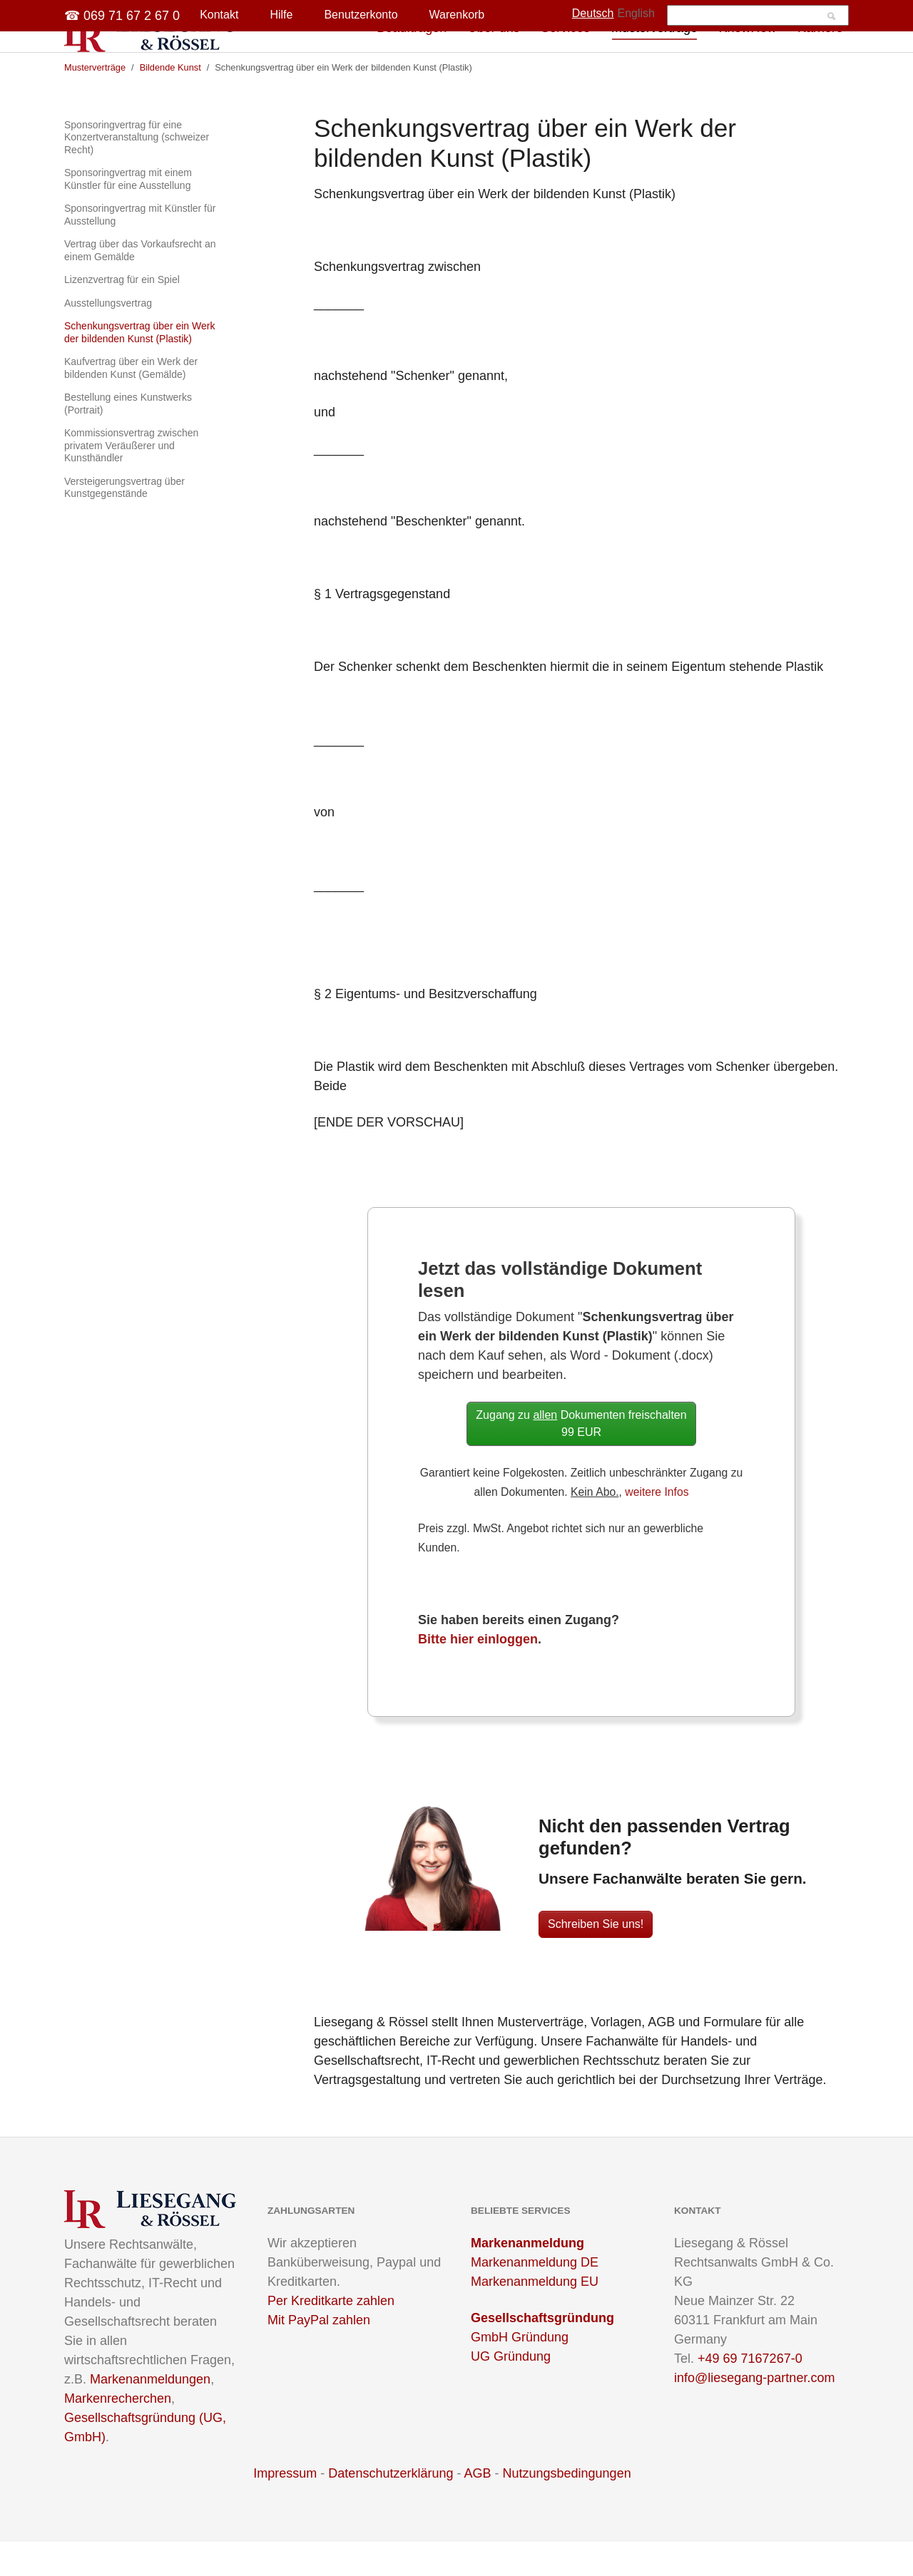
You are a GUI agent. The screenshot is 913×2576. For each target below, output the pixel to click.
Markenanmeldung (527, 2277)
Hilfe (281, 15)
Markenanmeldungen (150, 2413)
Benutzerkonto (360, 15)
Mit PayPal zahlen (318, 2354)
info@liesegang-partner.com (754, 2412)
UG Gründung (511, 2390)
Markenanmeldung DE (534, 2296)
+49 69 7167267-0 (750, 2393)
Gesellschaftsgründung (542, 2352)
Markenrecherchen (117, 2433)
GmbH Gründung (519, 2371)
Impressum (285, 2507)
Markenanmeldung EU (534, 2316)
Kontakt (219, 15)
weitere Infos (656, 1526)
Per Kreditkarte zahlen (330, 2335)
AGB (477, 2507)
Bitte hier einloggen (478, 1673)
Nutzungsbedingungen (567, 2507)
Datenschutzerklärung (390, 2507)
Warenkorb (457, 15)
